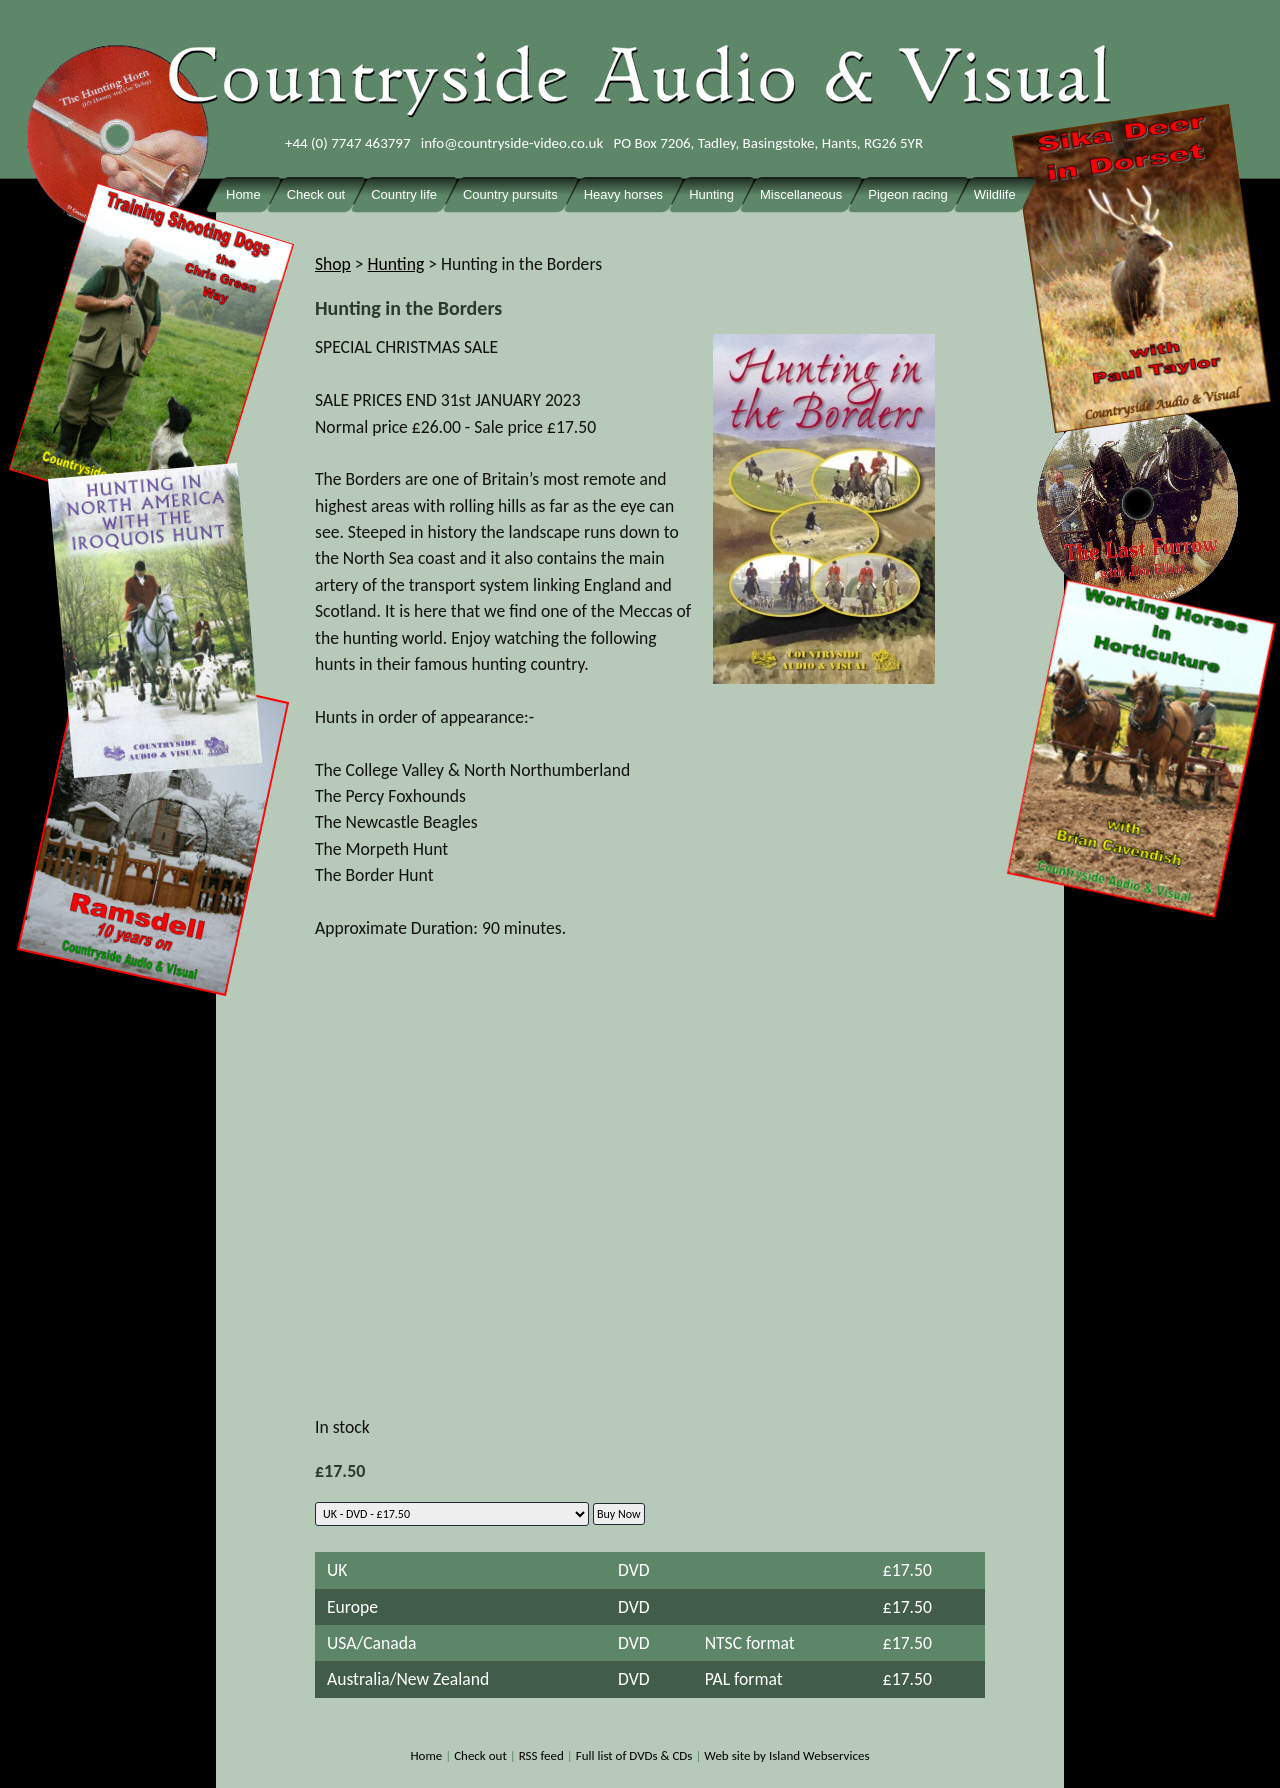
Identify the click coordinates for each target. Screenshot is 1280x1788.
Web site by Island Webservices (786, 1755)
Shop (333, 264)
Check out (480, 1755)
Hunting (396, 264)
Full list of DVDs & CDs (634, 1755)
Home (426, 1755)
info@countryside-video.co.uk (512, 143)
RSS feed (541, 1755)
